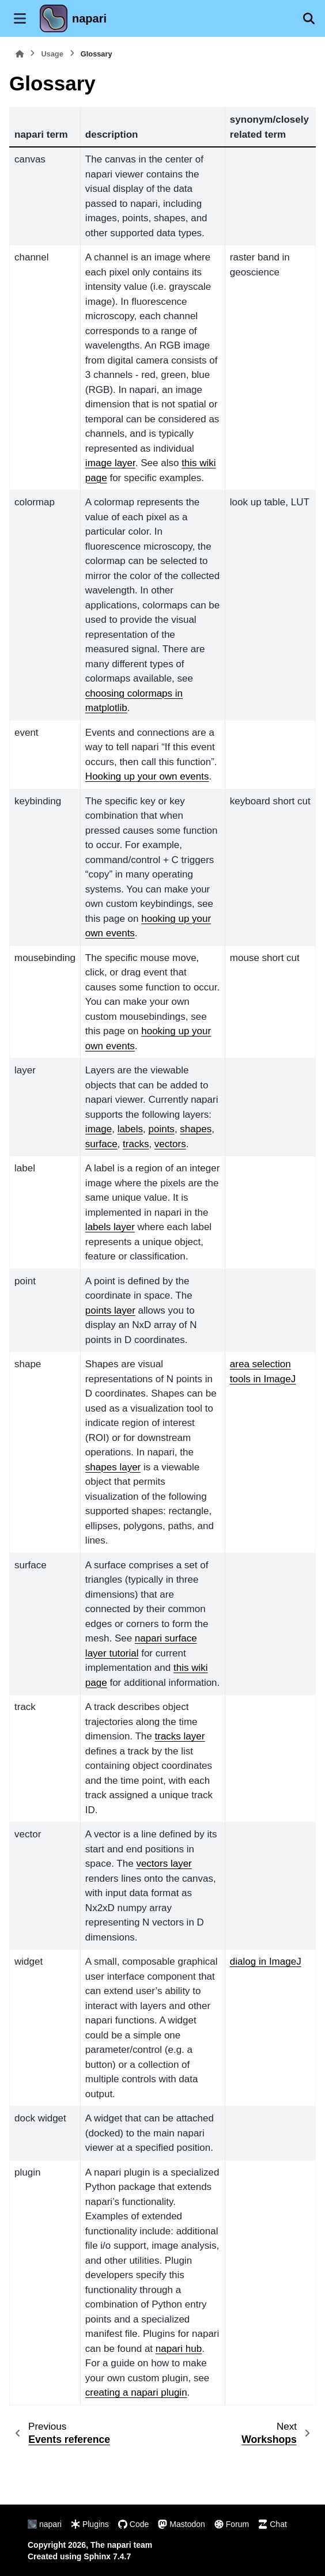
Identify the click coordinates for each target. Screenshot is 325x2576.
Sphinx (97, 2556)
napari (89, 18)
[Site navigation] (20, 18)
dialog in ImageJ (265, 1961)
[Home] (20, 54)
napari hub (179, 2348)
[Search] (309, 18)
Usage (52, 54)
